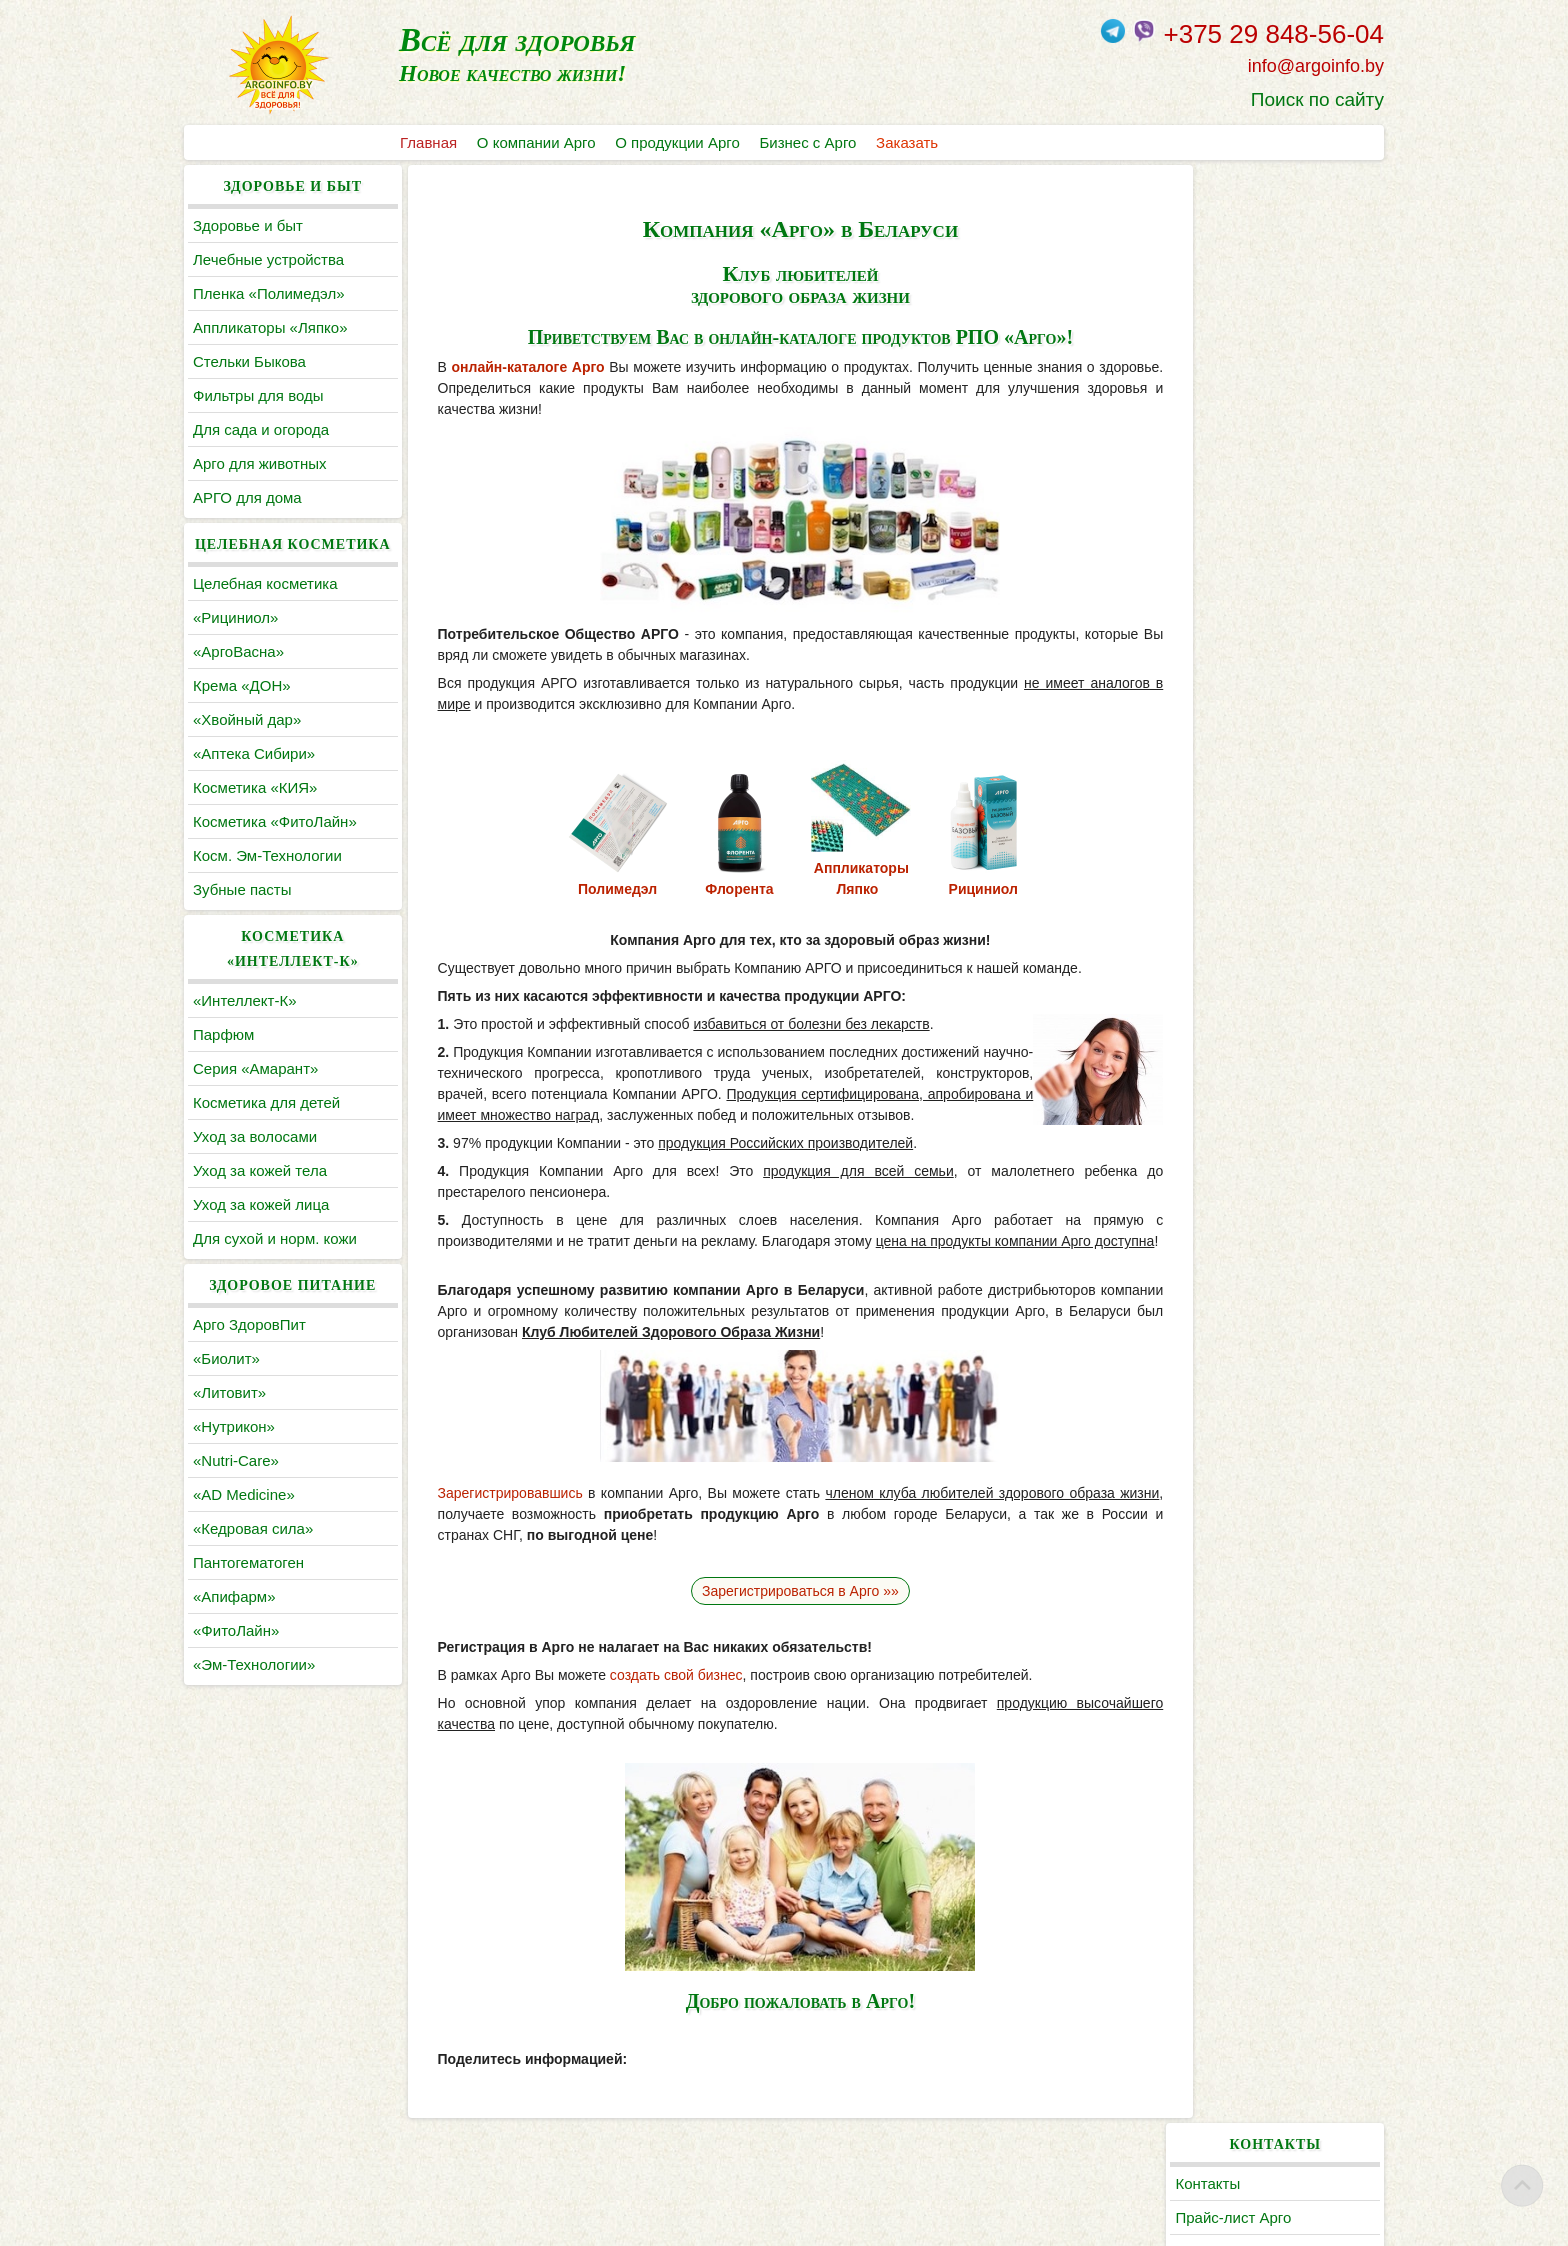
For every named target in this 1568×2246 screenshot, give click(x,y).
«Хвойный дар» (247, 719)
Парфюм (223, 1034)
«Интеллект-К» (244, 1000)
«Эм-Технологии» (254, 1664)
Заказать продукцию (1260, 327)
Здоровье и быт (248, 225)
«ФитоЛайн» (236, 1630)
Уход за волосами (255, 1136)
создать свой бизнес (662, 1696)
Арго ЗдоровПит (249, 1324)
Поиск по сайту (1317, 99)
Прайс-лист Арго (1247, 259)
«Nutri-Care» (236, 1460)
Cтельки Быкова (249, 361)
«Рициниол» (235, 617)
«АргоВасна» (238, 651)
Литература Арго (1247, 481)
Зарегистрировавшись (496, 1514)
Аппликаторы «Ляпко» (270, 327)
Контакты (1221, 225)
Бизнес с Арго (808, 142)
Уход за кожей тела (260, 1170)
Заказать (908, 142)
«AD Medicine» (244, 1494)
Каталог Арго (1234, 447)
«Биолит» (226, 1358)
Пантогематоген (248, 1562)
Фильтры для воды (258, 395)
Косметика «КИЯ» (255, 787)
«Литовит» (229, 1392)
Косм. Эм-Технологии (267, 855)
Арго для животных (259, 463)
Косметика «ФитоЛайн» (275, 821)
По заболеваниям (1250, 515)
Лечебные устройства (268, 259)
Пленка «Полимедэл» (269, 293)
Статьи (1213, 549)
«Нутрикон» (234, 1426)
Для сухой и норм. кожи (275, 1238)
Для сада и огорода (261, 429)
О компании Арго (536, 142)
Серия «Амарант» (255, 1068)
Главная (428, 142)
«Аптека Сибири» (254, 753)
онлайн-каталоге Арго (514, 367)
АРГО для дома (247, 497)
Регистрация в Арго (1257, 293)
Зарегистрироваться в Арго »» (784, 1612)
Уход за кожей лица (261, 1204)
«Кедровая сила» (253, 1528)
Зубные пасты (242, 889)
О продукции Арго (678, 142)
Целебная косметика (265, 583)
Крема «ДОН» (242, 685)
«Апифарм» (234, 1596)
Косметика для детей (266, 1102)
